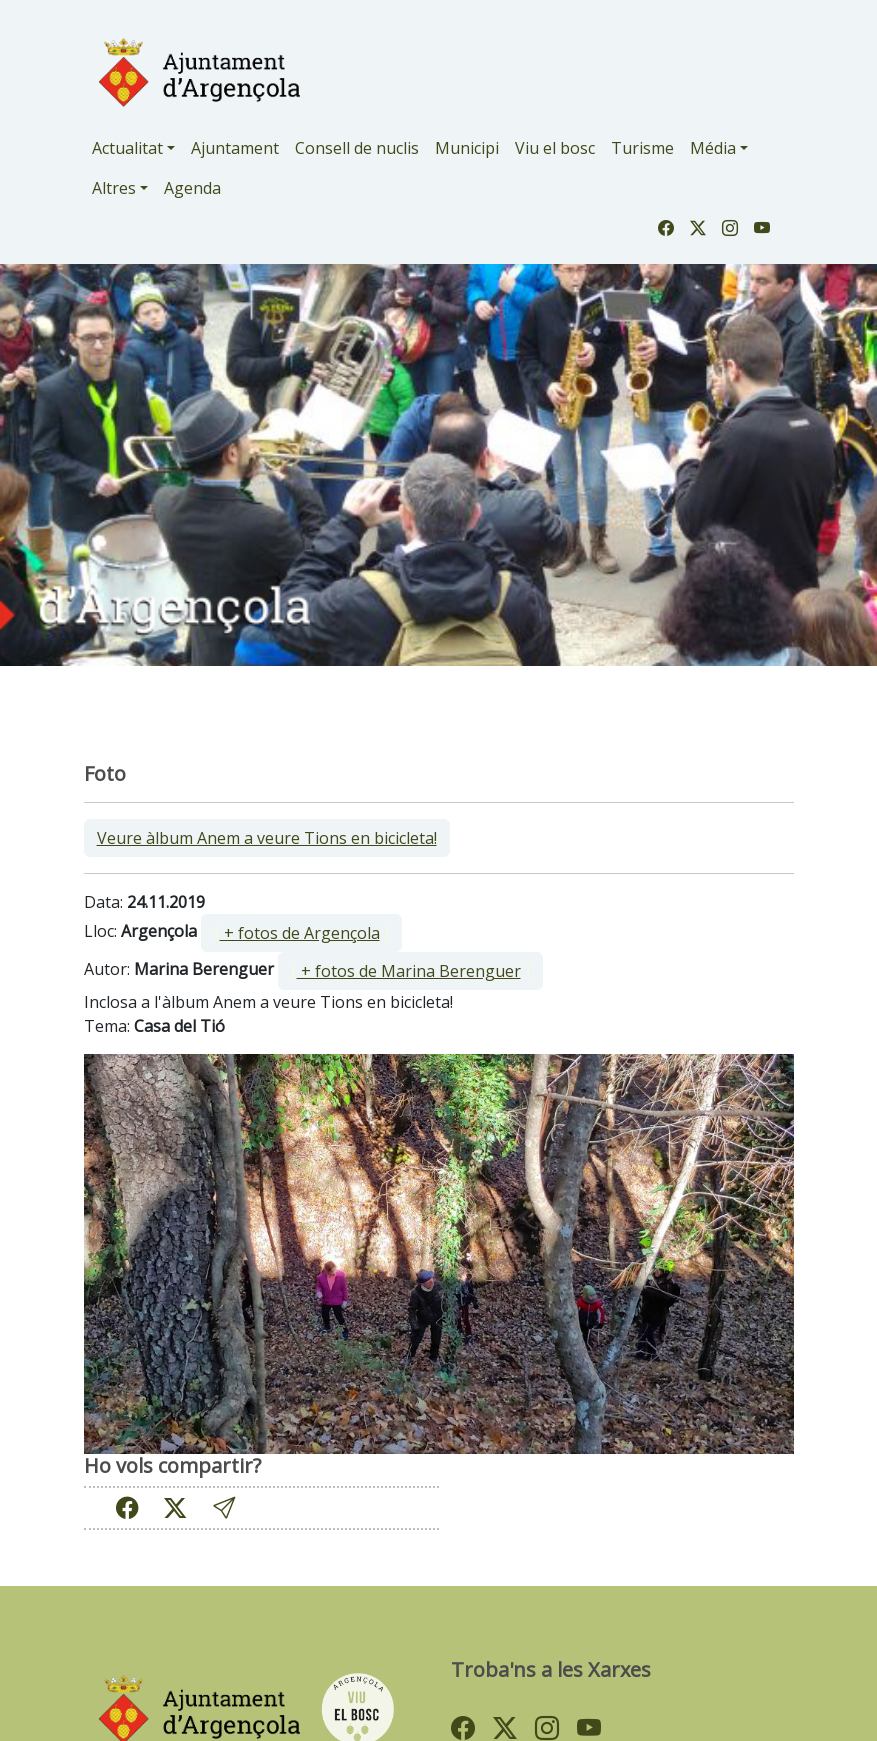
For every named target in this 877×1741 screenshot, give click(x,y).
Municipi (467, 148)
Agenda (192, 188)
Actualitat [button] (127, 148)
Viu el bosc (555, 148)
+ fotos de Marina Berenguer (409, 971)
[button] (224, 1507)
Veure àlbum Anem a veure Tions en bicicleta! (267, 838)
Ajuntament (235, 148)
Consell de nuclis (357, 148)
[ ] (301, 933)
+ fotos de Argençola (300, 933)
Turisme (642, 148)
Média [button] (713, 148)
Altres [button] (114, 188)
